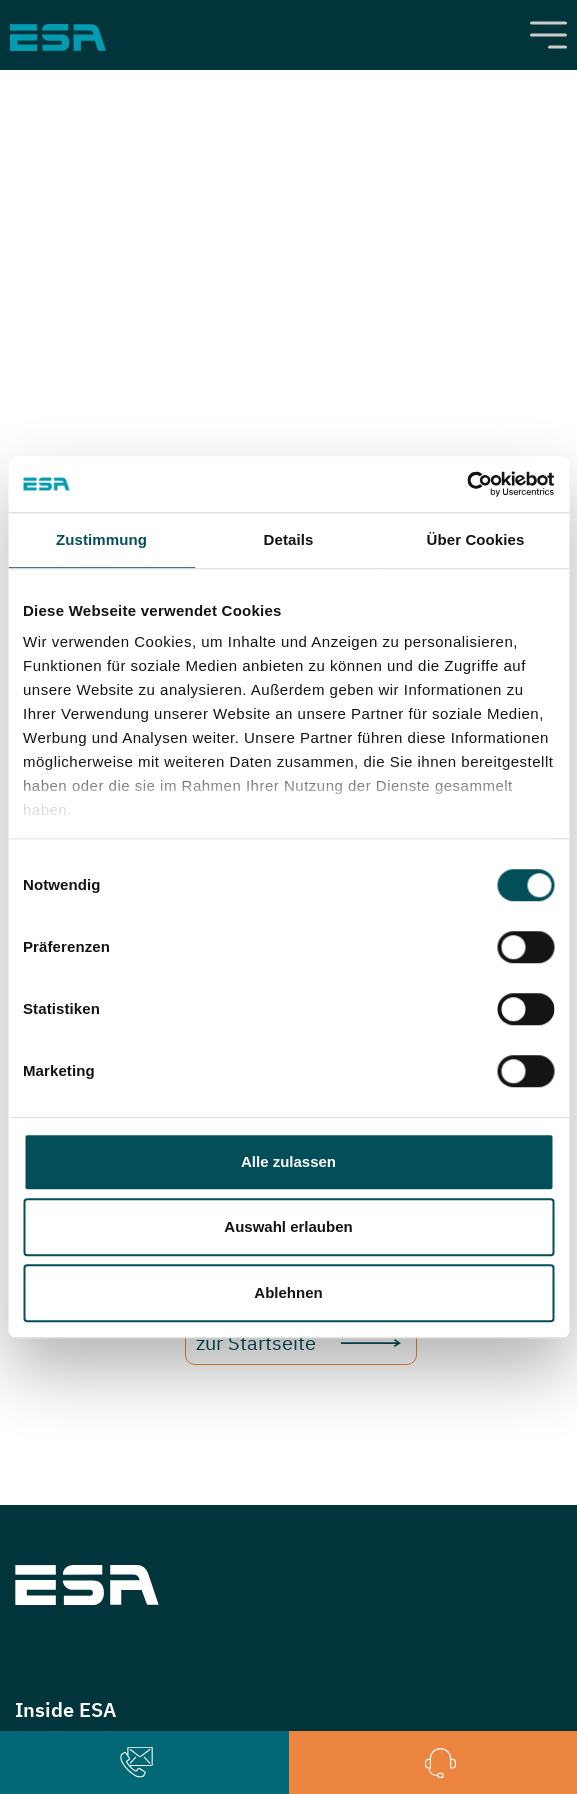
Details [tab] (289, 539)
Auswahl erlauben (288, 1226)
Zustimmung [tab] (101, 539)
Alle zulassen (288, 1161)
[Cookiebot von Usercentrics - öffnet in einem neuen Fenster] (466, 484)
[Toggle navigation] (549, 35)
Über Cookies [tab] (476, 539)
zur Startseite (256, 1342)
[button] (137, 1762)
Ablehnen (288, 1292)
